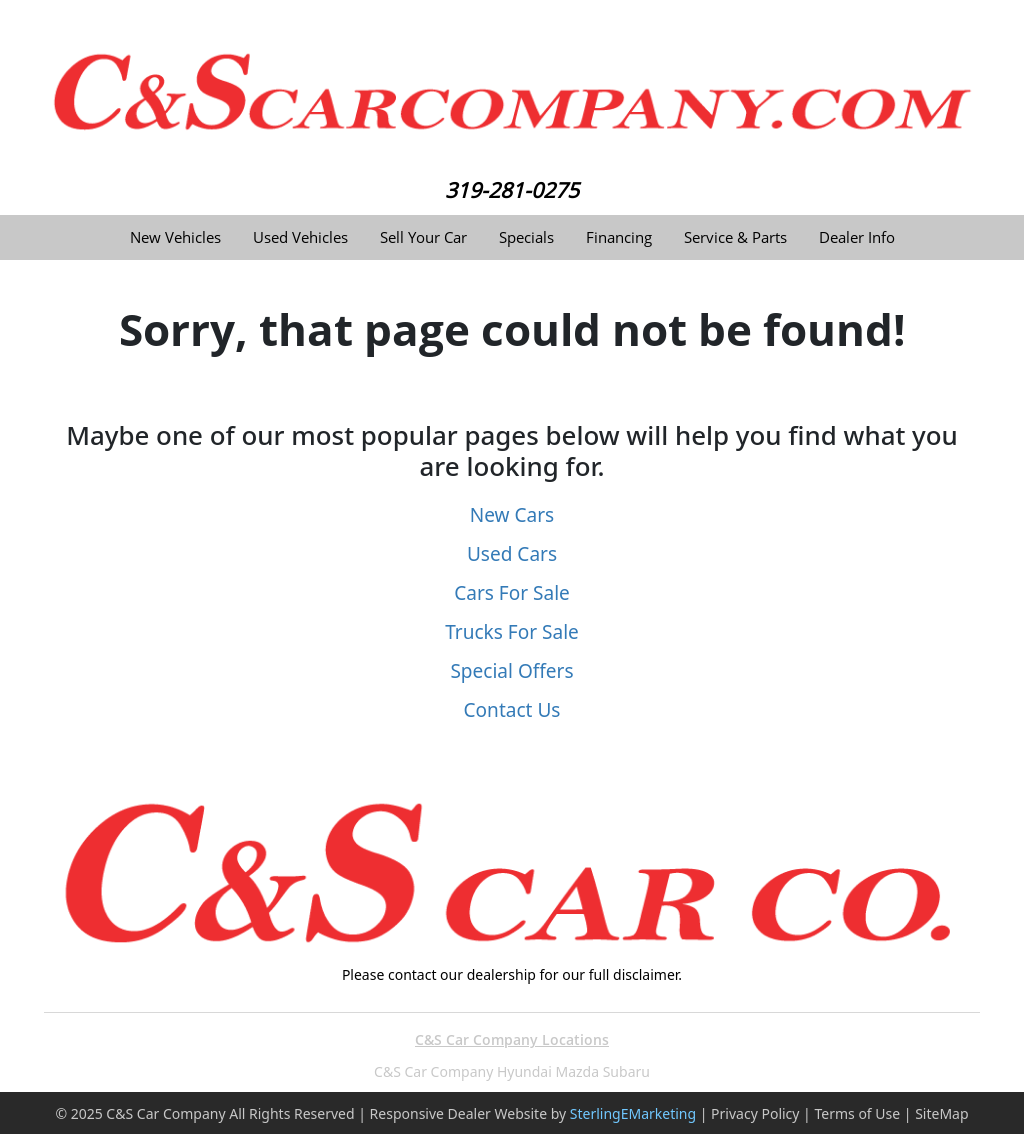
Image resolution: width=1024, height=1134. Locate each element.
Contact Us (512, 710)
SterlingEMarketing (633, 1113)
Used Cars (512, 554)
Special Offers (511, 671)
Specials (526, 237)
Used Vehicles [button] (300, 237)
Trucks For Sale (512, 632)
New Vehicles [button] (175, 237)
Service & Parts (735, 237)
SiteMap (941, 1113)
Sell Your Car (423, 237)
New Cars (512, 515)
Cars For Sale (512, 593)
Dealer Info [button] (857, 237)
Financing (619, 237)
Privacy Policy (755, 1113)
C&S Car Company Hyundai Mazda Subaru (512, 1071)
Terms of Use (857, 1113)
